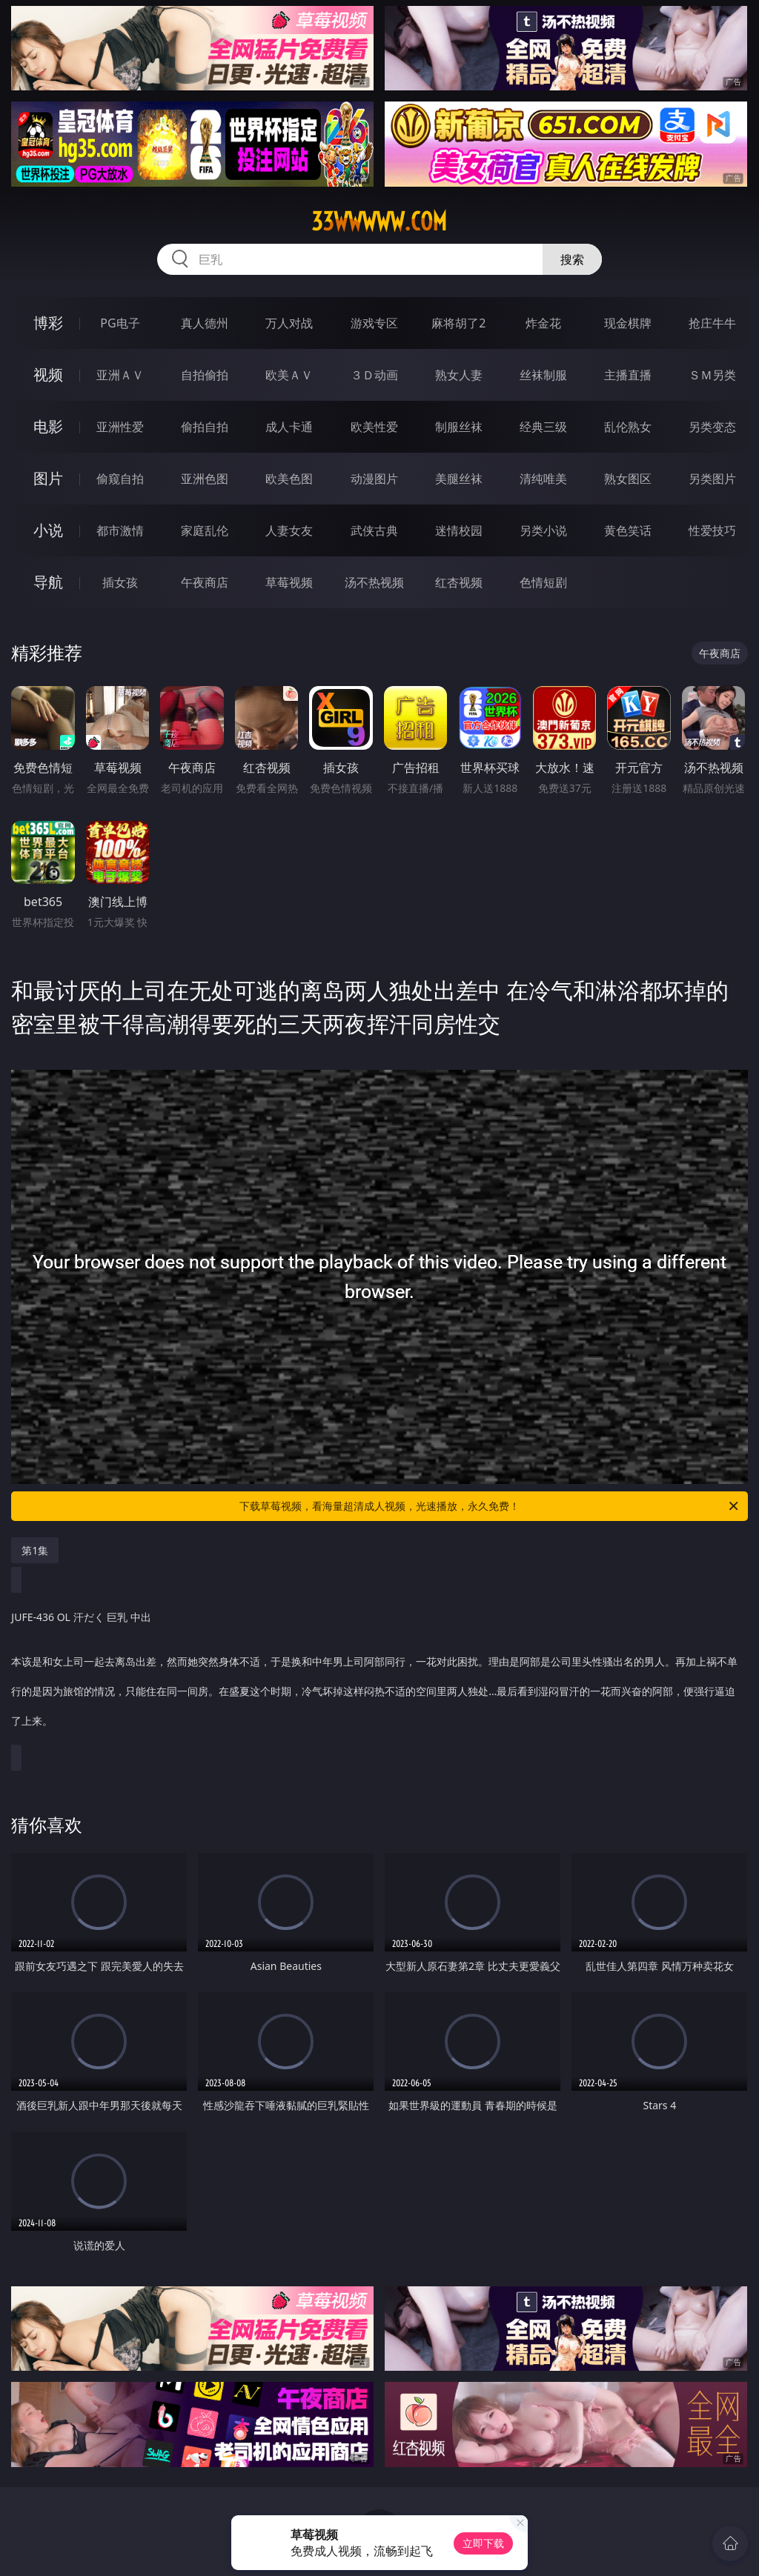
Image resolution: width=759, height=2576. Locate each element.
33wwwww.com (379, 221)
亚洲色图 (204, 478)
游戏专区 (374, 323)
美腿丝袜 (459, 478)
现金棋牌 (628, 323)
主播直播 (628, 375)
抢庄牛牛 (712, 323)
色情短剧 (543, 582)
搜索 (572, 259)
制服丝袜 (459, 427)
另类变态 (712, 427)
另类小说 (543, 530)
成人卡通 (289, 427)
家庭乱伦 (204, 530)
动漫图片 (374, 478)
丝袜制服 (543, 375)
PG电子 (119, 323)
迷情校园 (459, 530)
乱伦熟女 (628, 427)
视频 (48, 375)
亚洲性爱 (120, 427)
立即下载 (483, 2543)
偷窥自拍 (120, 478)
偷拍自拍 (204, 427)
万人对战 (289, 323)
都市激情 (120, 530)
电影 (48, 426)
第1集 (34, 1550)
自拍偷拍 (204, 375)
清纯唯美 (543, 478)
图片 (48, 478)
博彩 (48, 323)
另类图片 (712, 478)
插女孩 (120, 582)
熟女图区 (628, 478)
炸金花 (543, 323)
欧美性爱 (374, 427)
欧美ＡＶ (289, 375)
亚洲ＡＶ (120, 375)
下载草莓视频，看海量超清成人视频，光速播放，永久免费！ (489, 1506)
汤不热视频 (374, 582)
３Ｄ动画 (374, 375)
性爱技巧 (712, 530)
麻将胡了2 (458, 323)
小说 (48, 530)
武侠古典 (374, 530)
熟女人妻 (459, 375)
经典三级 (543, 427)
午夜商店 (204, 582)
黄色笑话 (628, 530)
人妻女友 (289, 530)
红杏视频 (459, 582)
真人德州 (204, 323)
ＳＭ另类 (712, 375)
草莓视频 (289, 582)
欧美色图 (289, 478)
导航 (48, 582)
